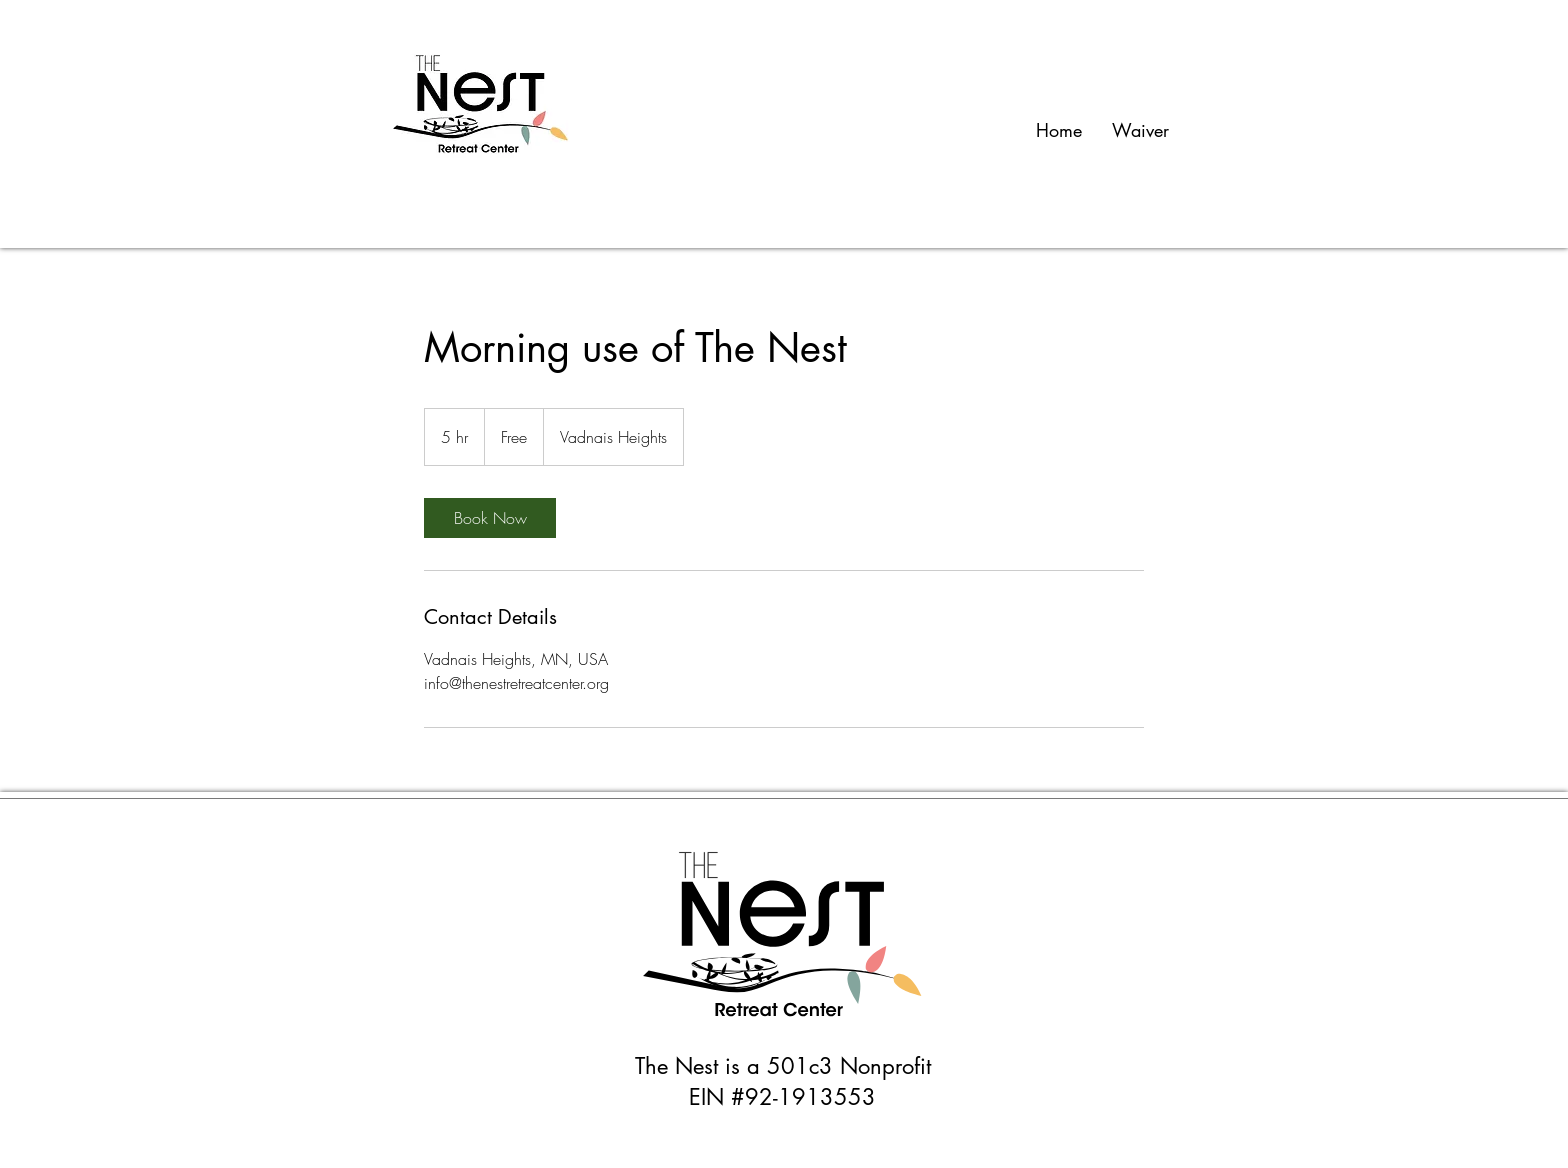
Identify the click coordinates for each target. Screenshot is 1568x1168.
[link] (490, 518)
